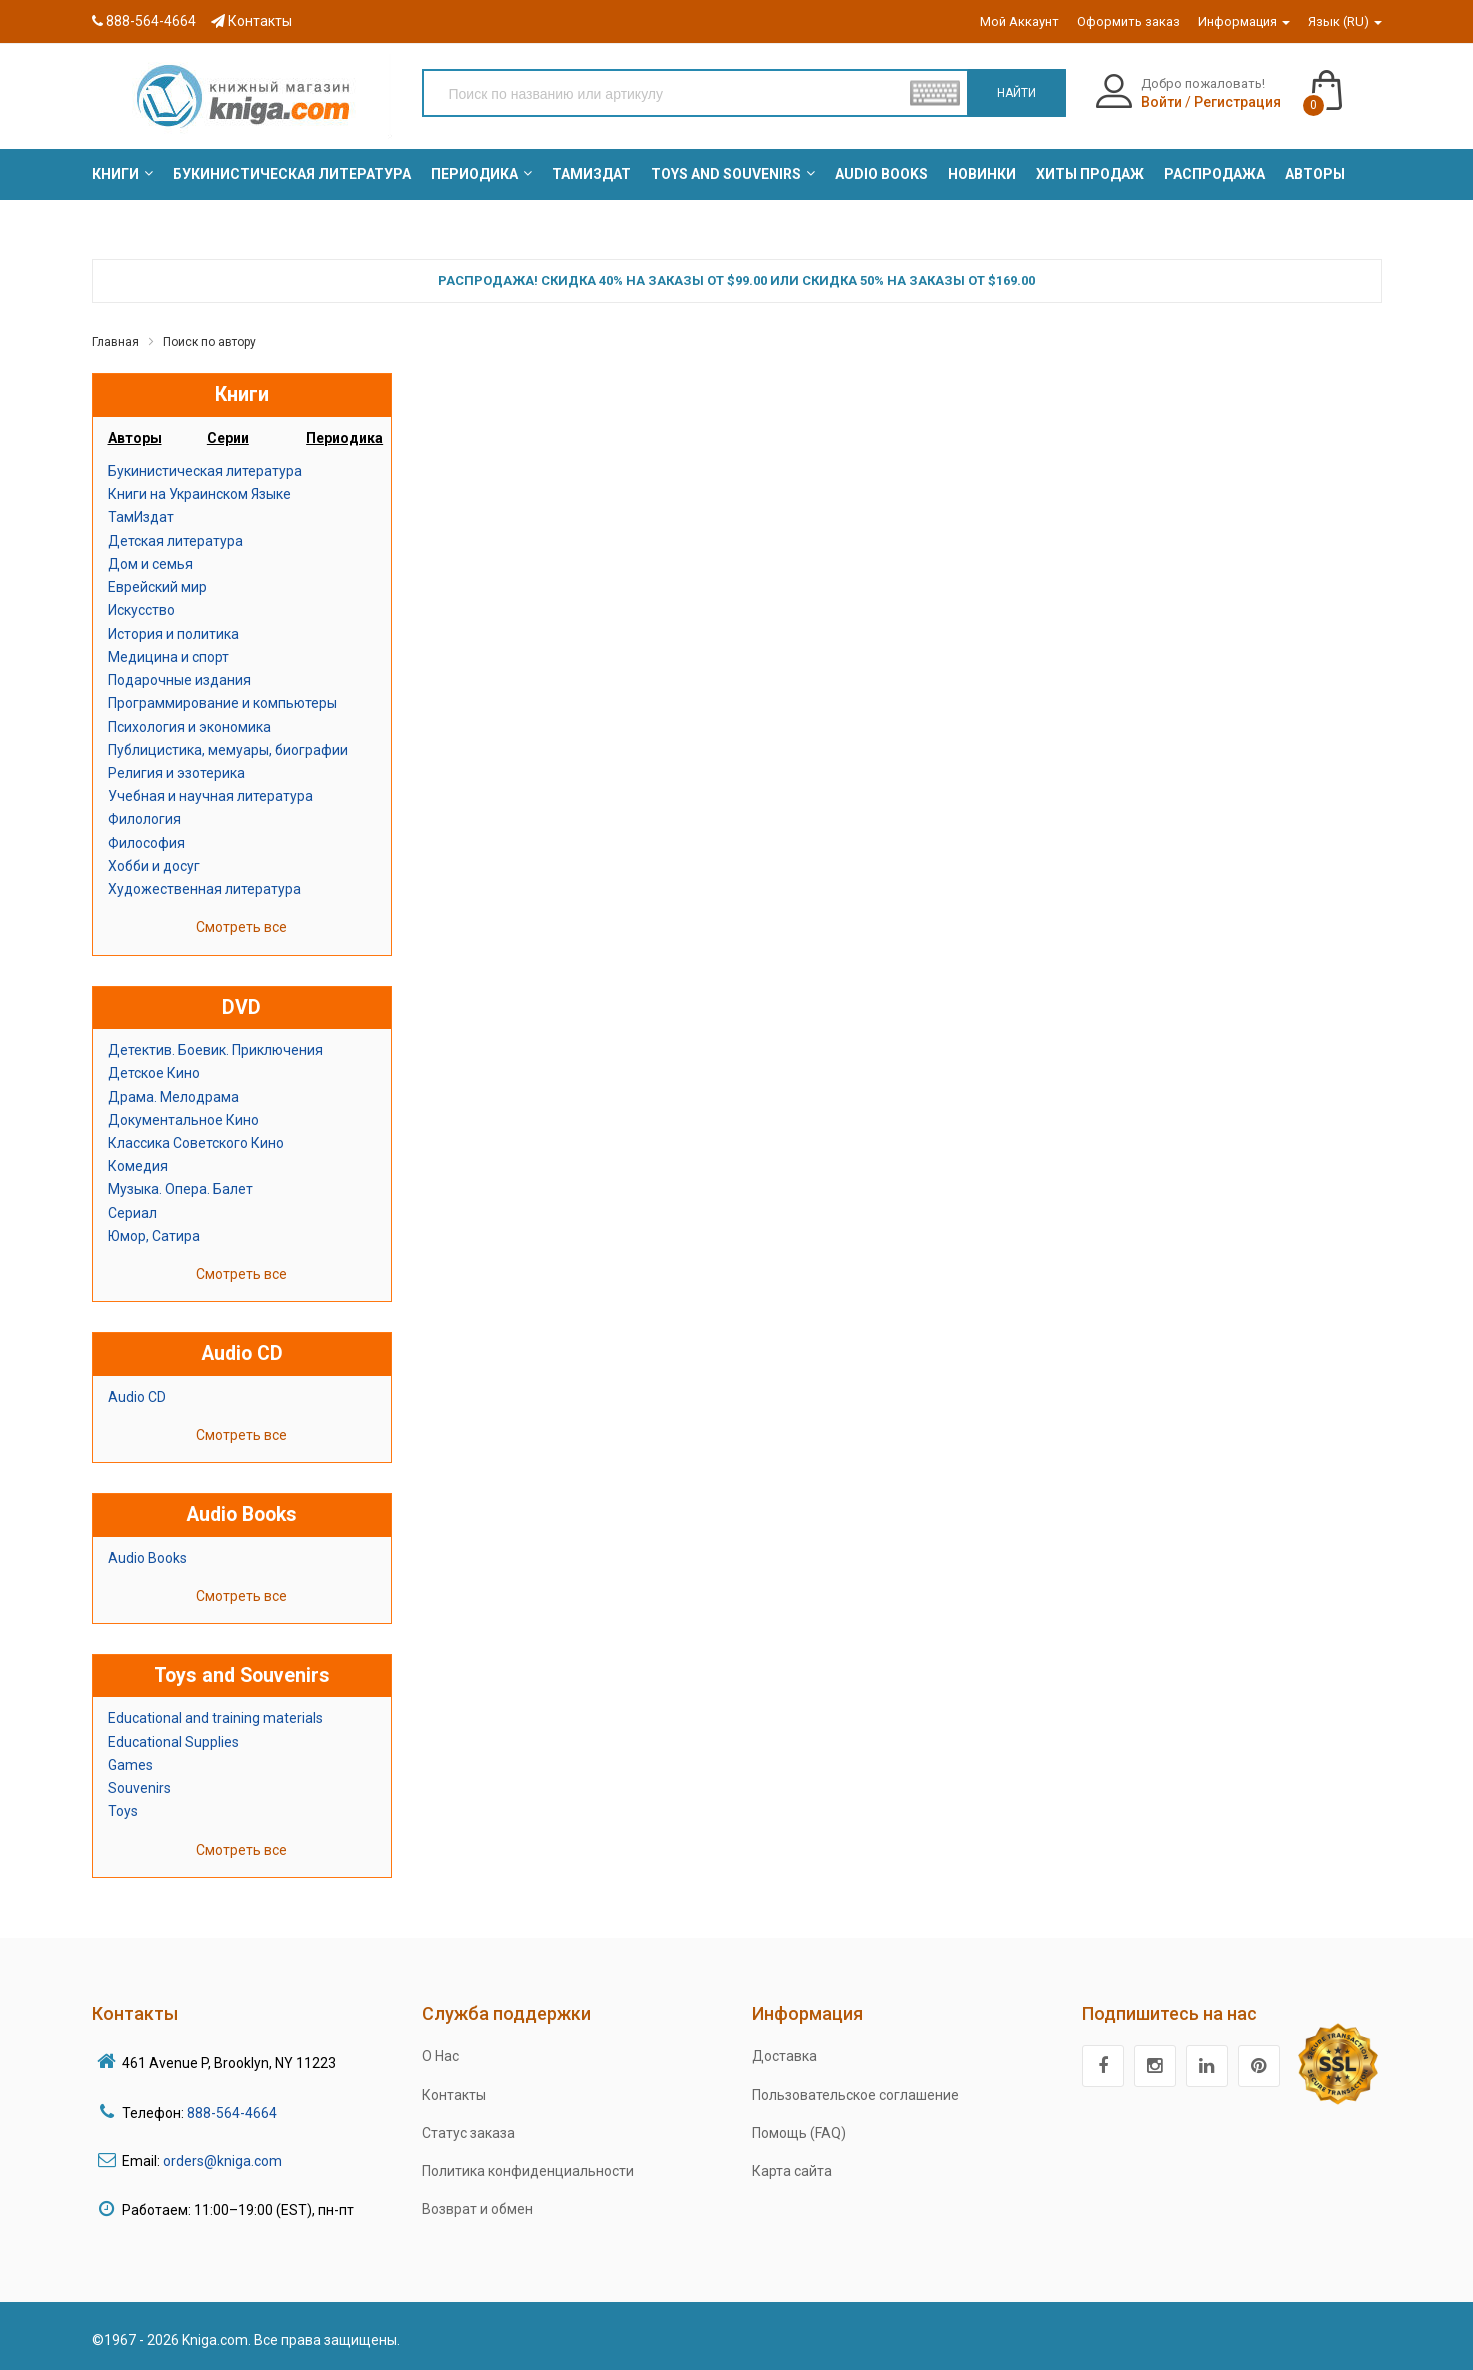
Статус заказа (468, 2133)
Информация (1244, 21)
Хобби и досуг (154, 866)
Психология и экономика (189, 727)
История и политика (173, 634)
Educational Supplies (173, 1742)
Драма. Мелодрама (173, 1097)
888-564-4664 (144, 21)
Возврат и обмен (477, 2209)
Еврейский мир (157, 587)
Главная (115, 342)
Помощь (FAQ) (799, 2133)
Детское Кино (154, 1073)
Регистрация (1237, 102)
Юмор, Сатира (154, 1236)
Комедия (138, 1166)
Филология (144, 819)
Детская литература (175, 541)
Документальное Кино (183, 1120)
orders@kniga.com (222, 2161)
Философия (146, 843)
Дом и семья (150, 564)
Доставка (784, 2056)
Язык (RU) (1345, 21)
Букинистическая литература (205, 471)
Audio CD (137, 1397)
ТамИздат (141, 517)
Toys (123, 1811)
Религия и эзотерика (176, 773)
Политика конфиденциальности (528, 2171)
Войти (1161, 102)
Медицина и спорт (168, 657)
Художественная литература (204, 889)
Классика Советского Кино (196, 1143)
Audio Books (147, 1558)
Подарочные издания (179, 680)
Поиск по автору (209, 342)
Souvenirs (139, 1788)
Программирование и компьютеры (222, 703)
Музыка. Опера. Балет (180, 1189)
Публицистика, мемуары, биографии (228, 750)
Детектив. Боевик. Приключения (215, 1050)
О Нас (440, 2056)
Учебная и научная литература (210, 796)
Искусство (141, 610)
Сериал (132, 1213)
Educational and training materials (215, 1718)
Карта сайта (792, 2171)
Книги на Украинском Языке (199, 494)
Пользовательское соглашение (855, 2095)
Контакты (251, 21)
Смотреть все (241, 927)
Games (130, 1765)
